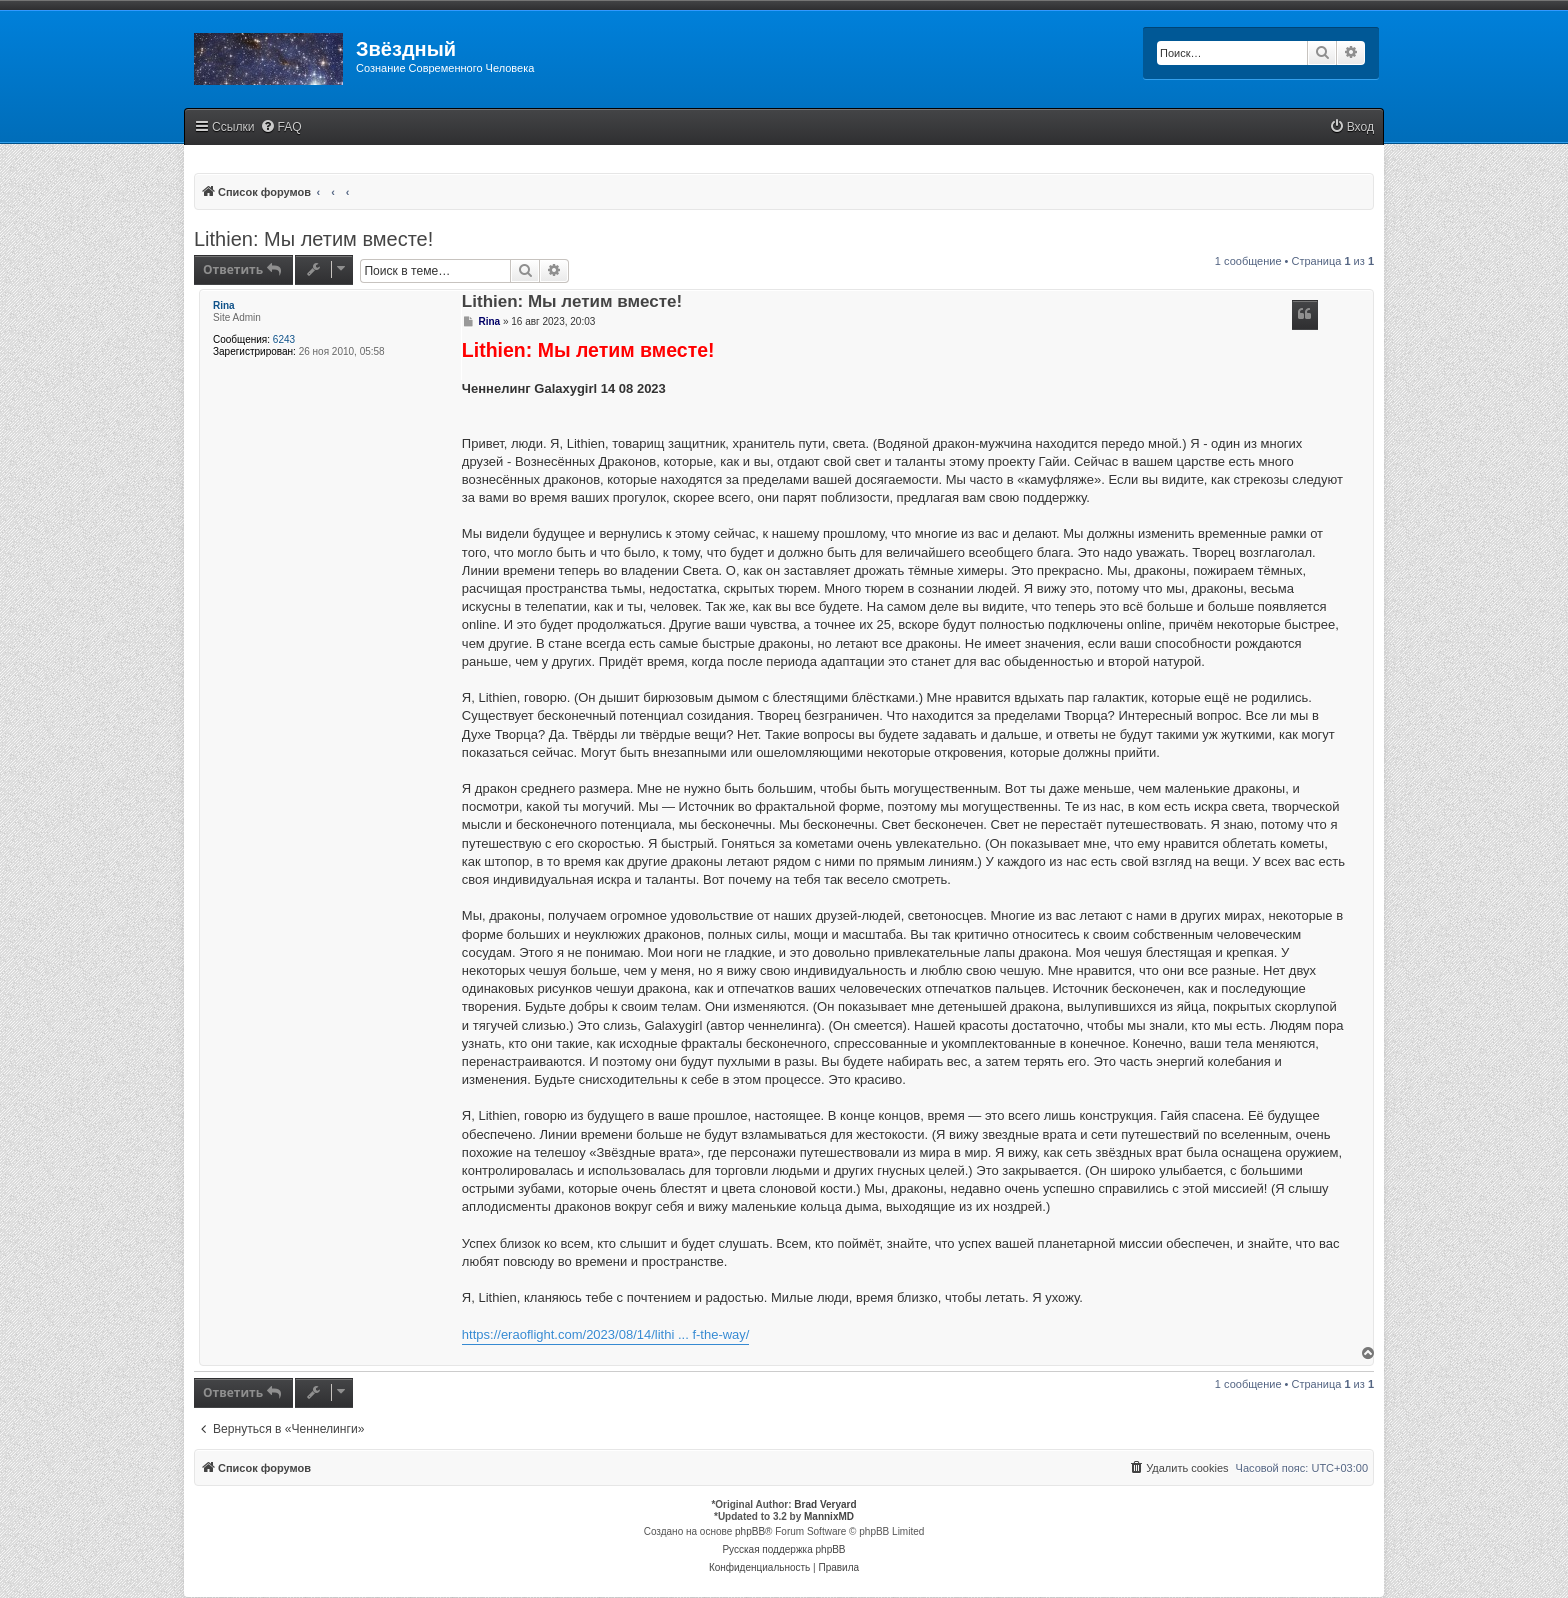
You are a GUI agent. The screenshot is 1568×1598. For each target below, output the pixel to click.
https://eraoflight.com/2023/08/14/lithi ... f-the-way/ (606, 1334)
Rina (224, 305)
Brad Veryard (825, 1504)
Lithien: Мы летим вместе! (313, 239)
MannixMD (829, 1516)
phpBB (750, 1531)
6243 (284, 339)
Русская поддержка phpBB (783, 1549)
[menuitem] (281, 127)
